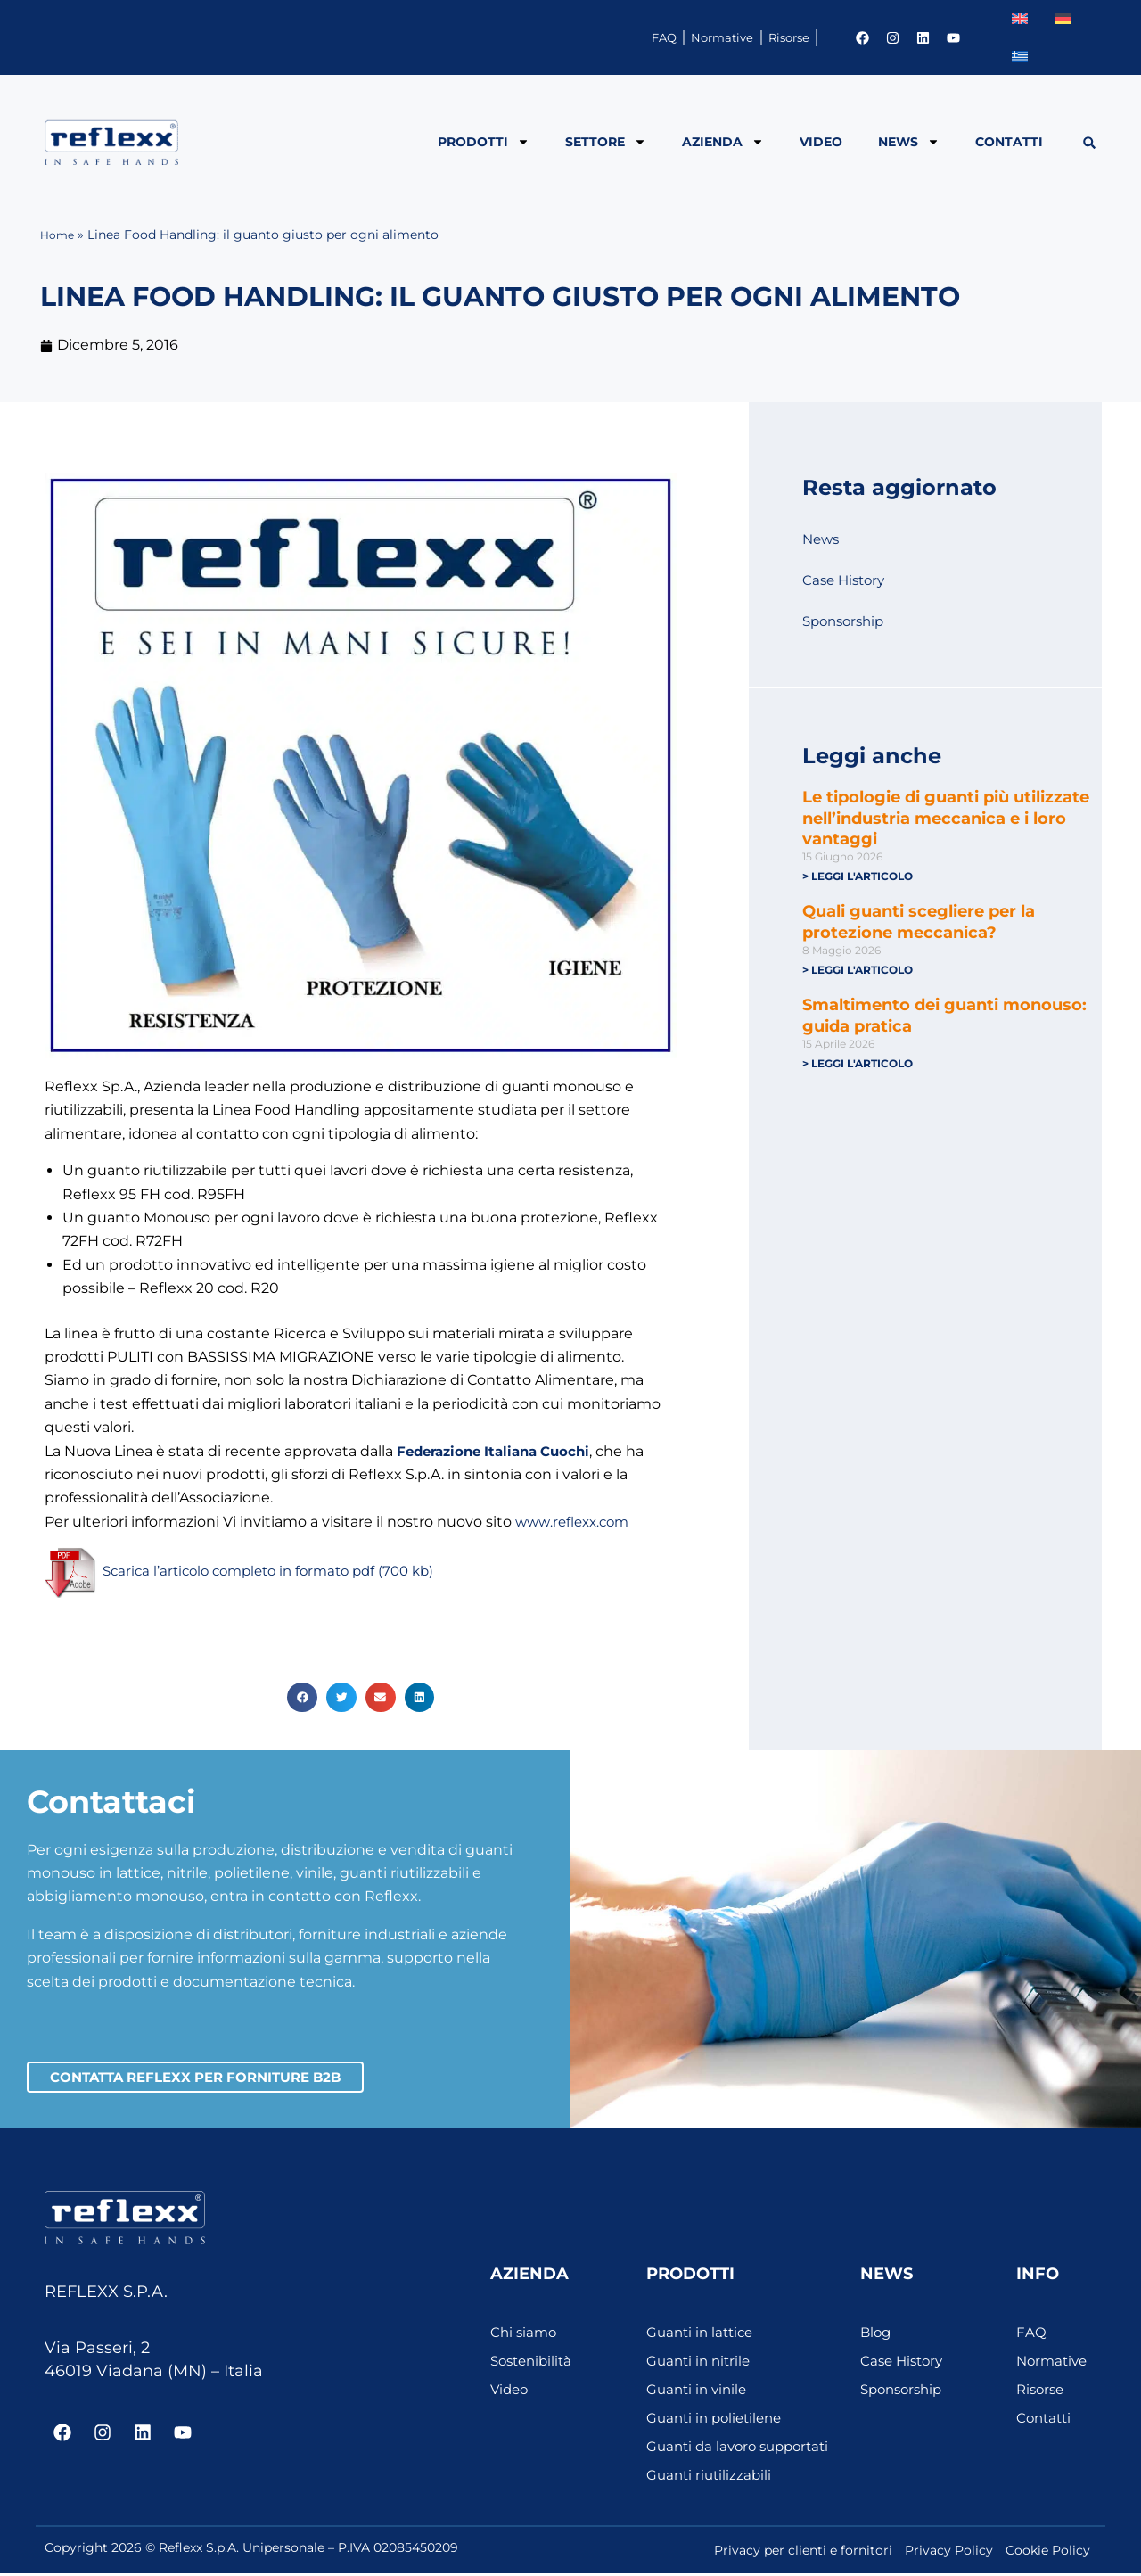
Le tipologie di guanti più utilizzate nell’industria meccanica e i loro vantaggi (945, 818)
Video (821, 142)
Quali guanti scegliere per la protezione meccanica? (918, 922)
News (909, 142)
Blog (876, 2334)
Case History (846, 580)
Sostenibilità (534, 2363)
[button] (1090, 143)
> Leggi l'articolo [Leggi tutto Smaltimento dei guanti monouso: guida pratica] (857, 1065)
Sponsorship (846, 621)
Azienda (723, 142)
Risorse (767, 37)
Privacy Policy (949, 2553)
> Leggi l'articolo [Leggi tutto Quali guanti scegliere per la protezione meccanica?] (857, 970)
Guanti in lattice (702, 2334)
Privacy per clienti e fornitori (803, 2553)
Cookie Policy (1048, 2553)
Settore (605, 142)
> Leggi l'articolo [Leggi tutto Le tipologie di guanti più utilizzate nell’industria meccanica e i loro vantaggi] (857, 876)
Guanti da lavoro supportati (743, 2448)
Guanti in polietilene (718, 2420)
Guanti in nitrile (701, 2363)
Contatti (1009, 142)
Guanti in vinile (699, 2391)
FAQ (562, 37)
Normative (659, 37)
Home (59, 234)
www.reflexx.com (576, 1521)
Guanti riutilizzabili (711, 2477)
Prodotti (483, 142)
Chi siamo (525, 2334)
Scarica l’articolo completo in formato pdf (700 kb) (279, 1571)
